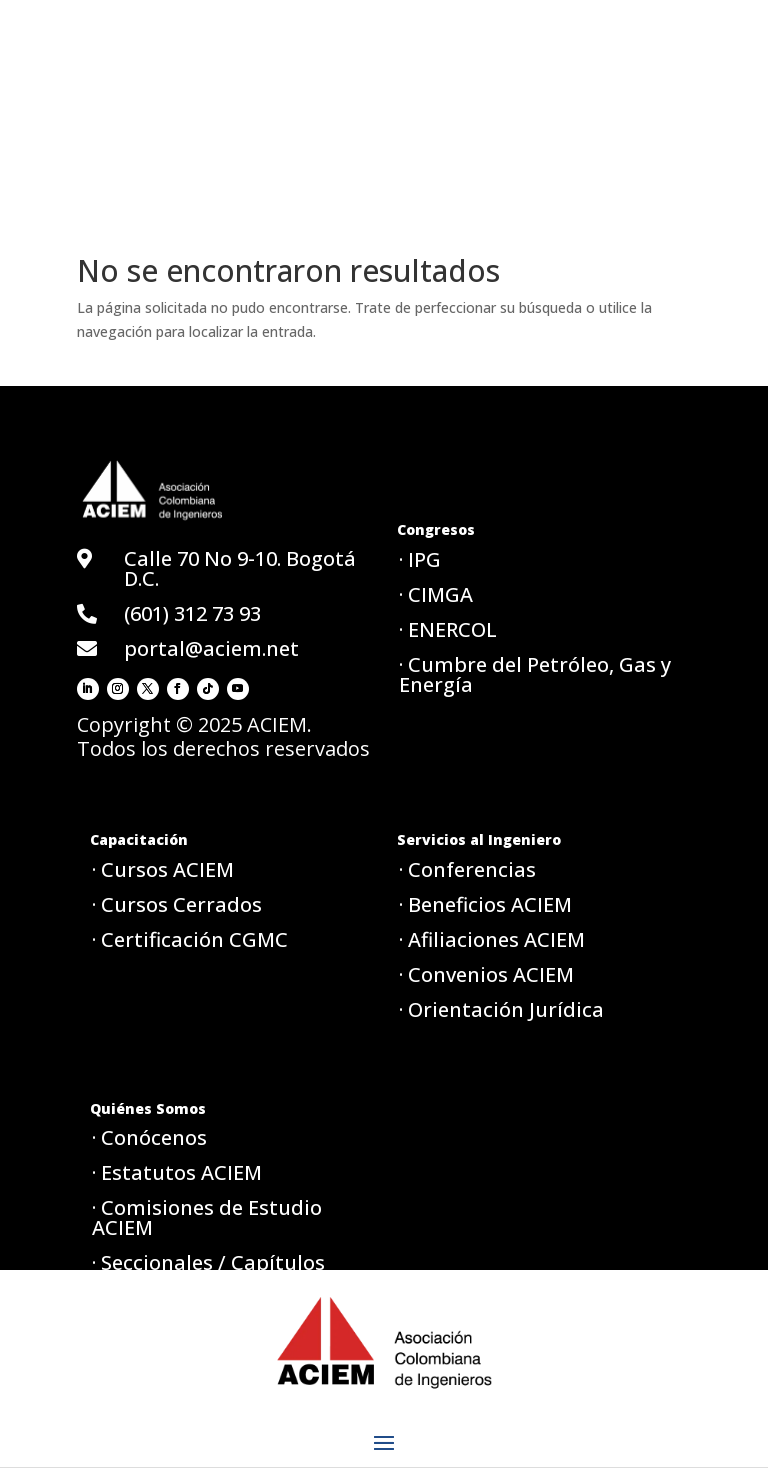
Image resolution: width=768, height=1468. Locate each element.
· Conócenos (149, 1137)
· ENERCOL (448, 629)
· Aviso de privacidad (191, 1372)
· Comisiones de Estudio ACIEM (207, 1217)
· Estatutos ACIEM (177, 1172)
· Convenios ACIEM (486, 974)
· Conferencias (467, 869)
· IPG (420, 559)
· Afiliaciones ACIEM (492, 939)
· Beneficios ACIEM (485, 904)
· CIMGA (436, 594)
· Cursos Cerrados (177, 904)
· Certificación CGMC (190, 939)
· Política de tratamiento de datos (225, 1327)
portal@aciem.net (211, 648)
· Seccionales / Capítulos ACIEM (208, 1272)
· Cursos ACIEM (163, 869)
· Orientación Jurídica (501, 1009)
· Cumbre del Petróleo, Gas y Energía (535, 674)
